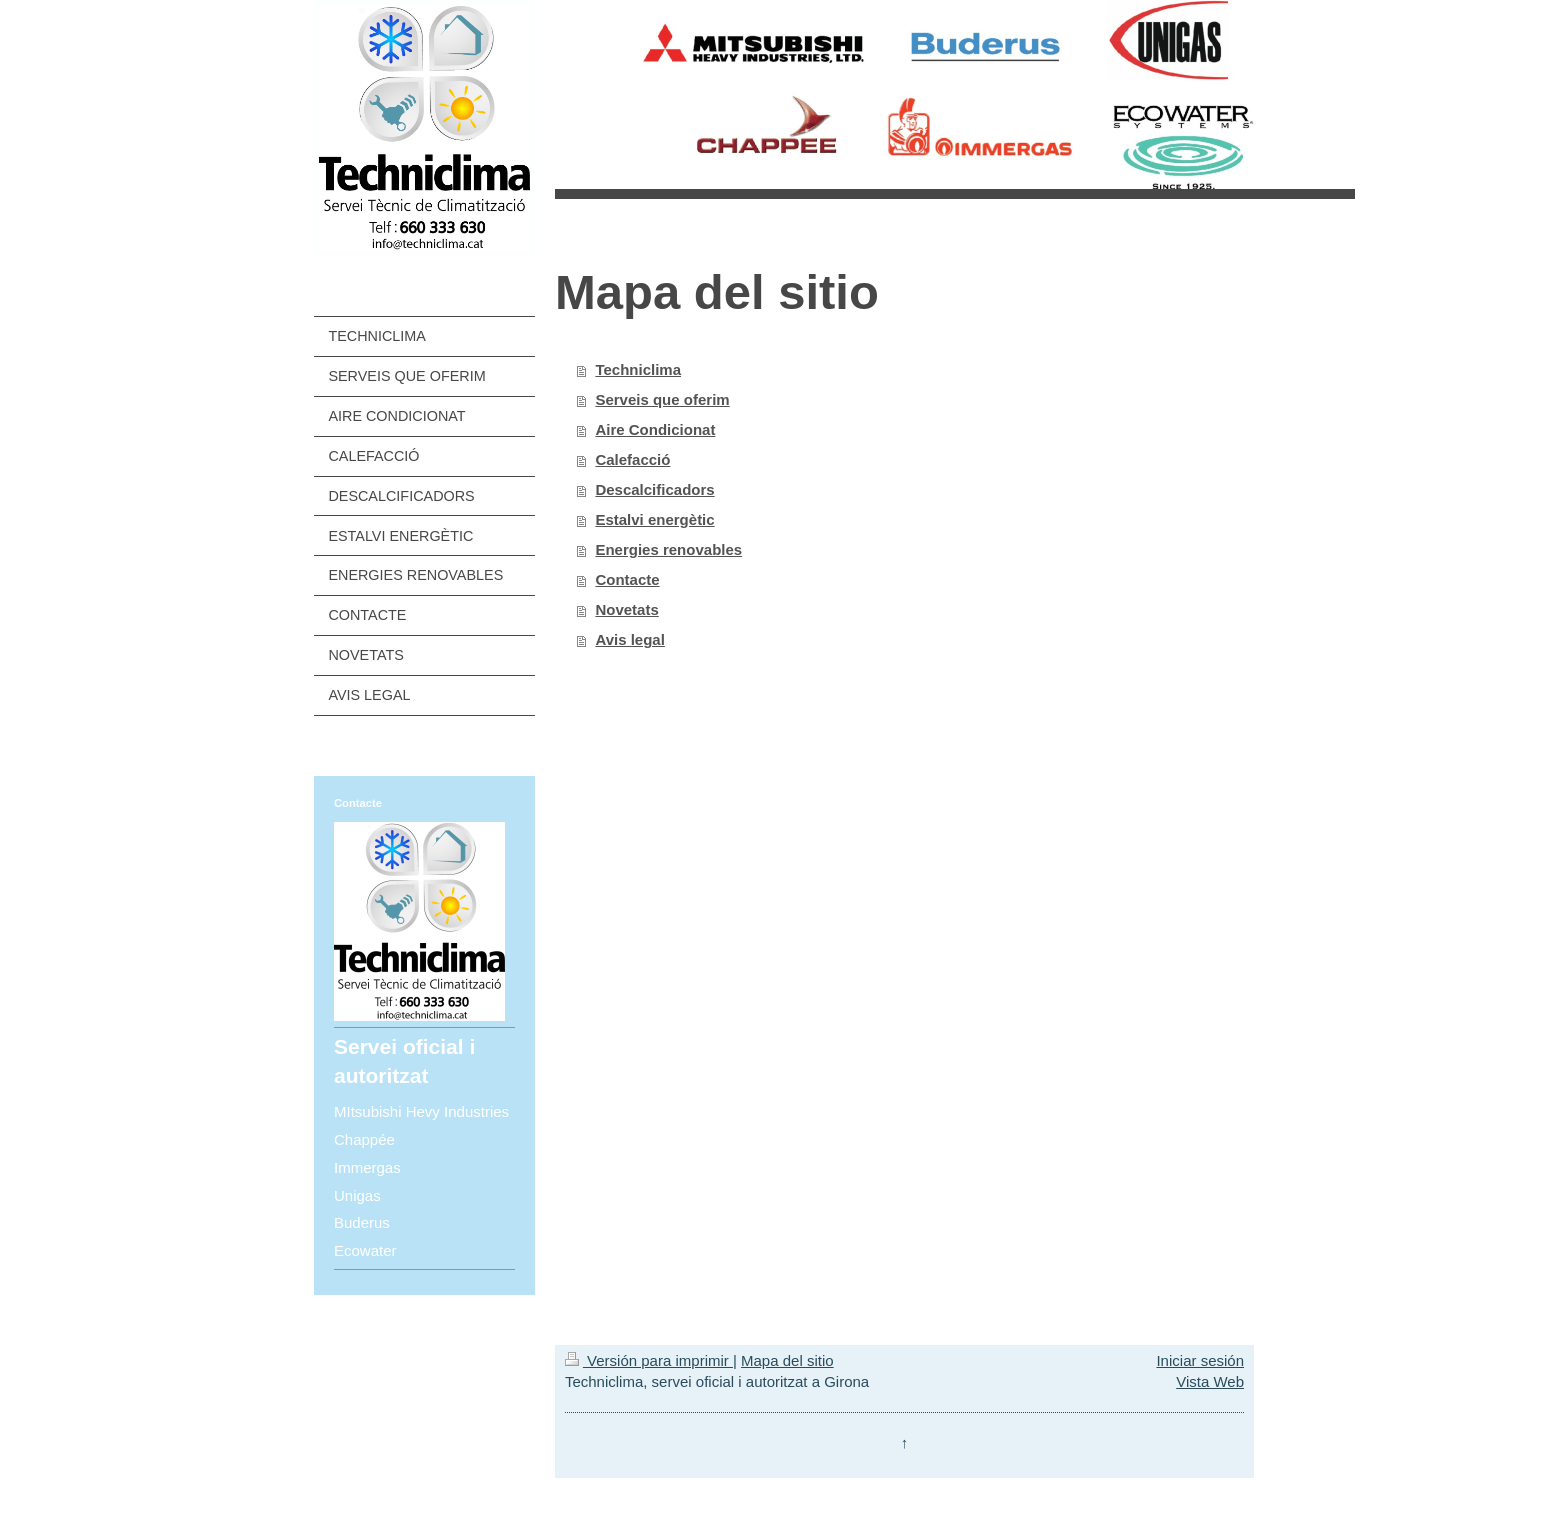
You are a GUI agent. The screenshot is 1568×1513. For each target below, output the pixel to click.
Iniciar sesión (1200, 1360)
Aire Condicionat (655, 429)
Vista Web (1210, 1381)
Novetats (626, 609)
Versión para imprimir (649, 1360)
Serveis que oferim (662, 399)
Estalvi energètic (654, 519)
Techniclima (638, 369)
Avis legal (629, 639)
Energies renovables (668, 549)
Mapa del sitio (787, 1360)
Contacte (627, 579)
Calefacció (632, 459)
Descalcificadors (654, 489)
